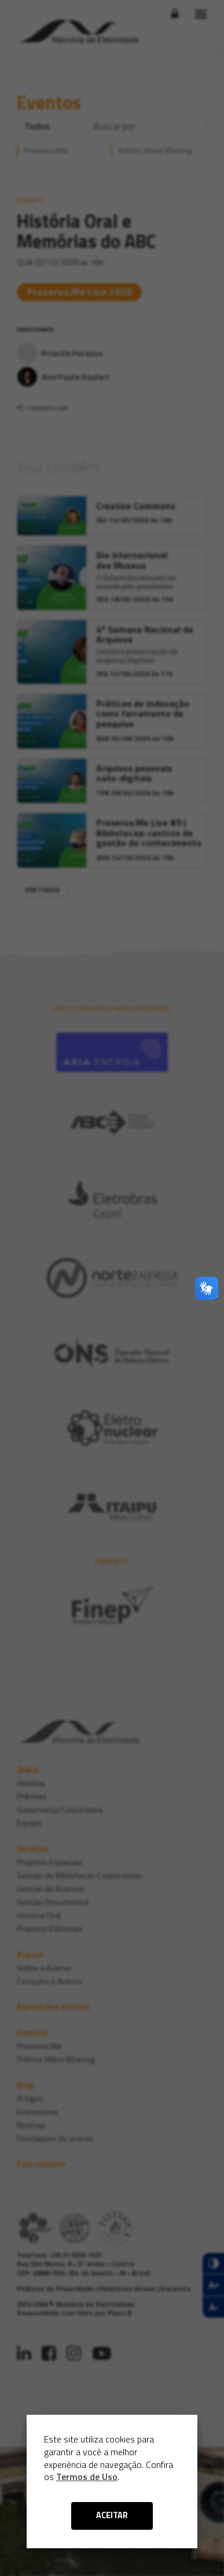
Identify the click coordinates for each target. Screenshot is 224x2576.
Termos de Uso (86, 2477)
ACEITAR (112, 2515)
